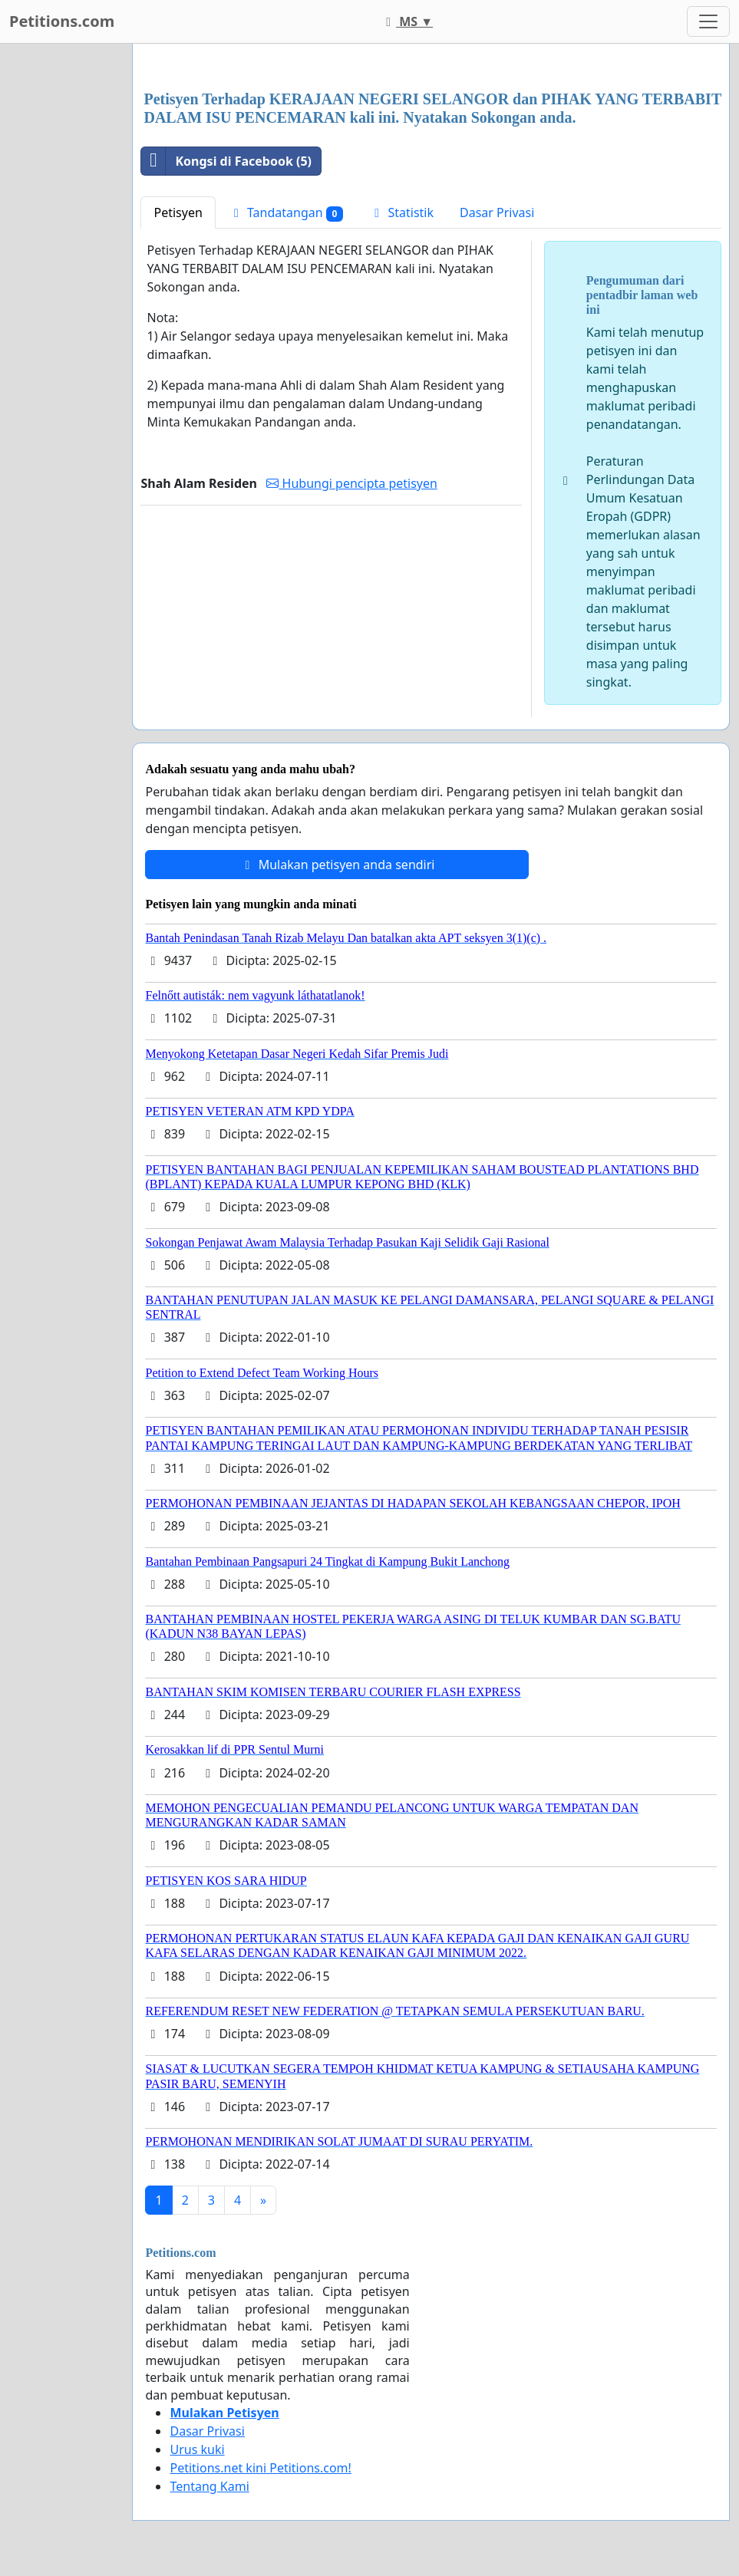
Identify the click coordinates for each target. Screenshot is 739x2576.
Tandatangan (286, 213)
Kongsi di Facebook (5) (226, 161)
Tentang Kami (209, 2486)
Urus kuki (197, 2449)
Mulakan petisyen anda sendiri (336, 864)
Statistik (401, 212)
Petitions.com (61, 21)
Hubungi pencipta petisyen (351, 483)
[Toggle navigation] (708, 21)
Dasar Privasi (497, 212)
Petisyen (177, 212)
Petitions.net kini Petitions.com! (260, 2467)
